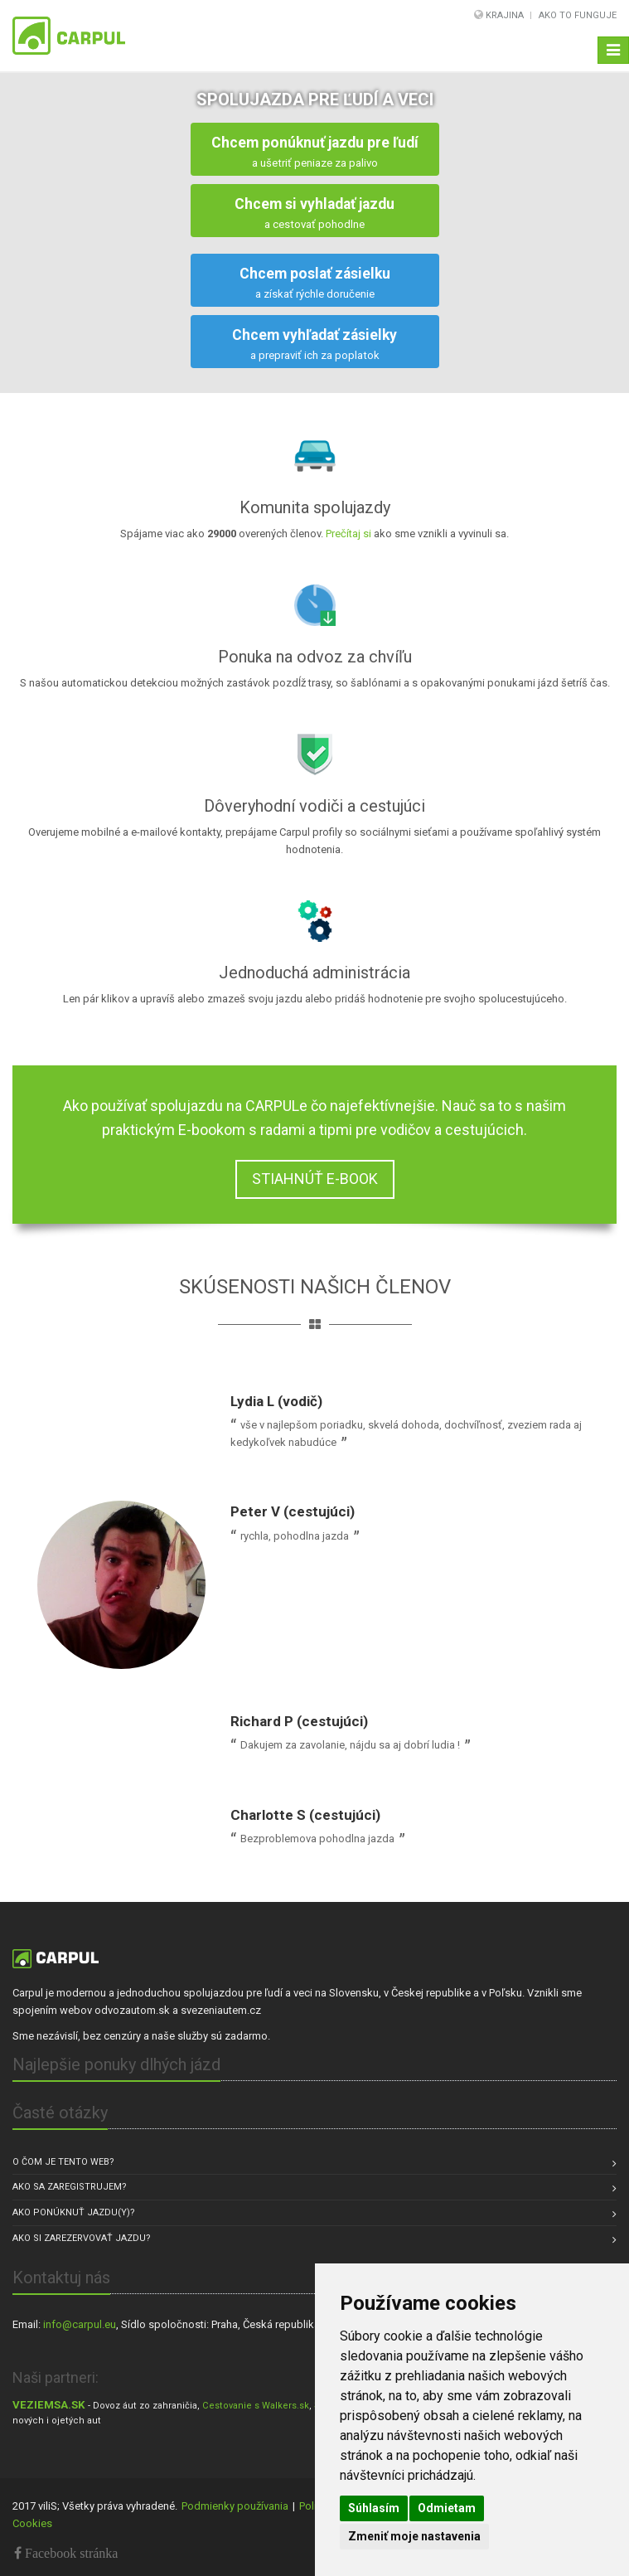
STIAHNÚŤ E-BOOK (315, 1178)
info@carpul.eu (79, 2324)
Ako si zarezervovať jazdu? (81, 2238)
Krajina (505, 15)
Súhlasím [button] (373, 2508)
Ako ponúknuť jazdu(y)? (73, 2212)
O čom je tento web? (63, 2161)
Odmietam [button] (447, 2508)
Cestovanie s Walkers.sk (255, 2405)
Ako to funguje (578, 15)
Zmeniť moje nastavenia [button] (414, 2536)
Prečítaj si (350, 533)
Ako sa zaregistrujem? (69, 2186)
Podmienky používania (234, 2506)
